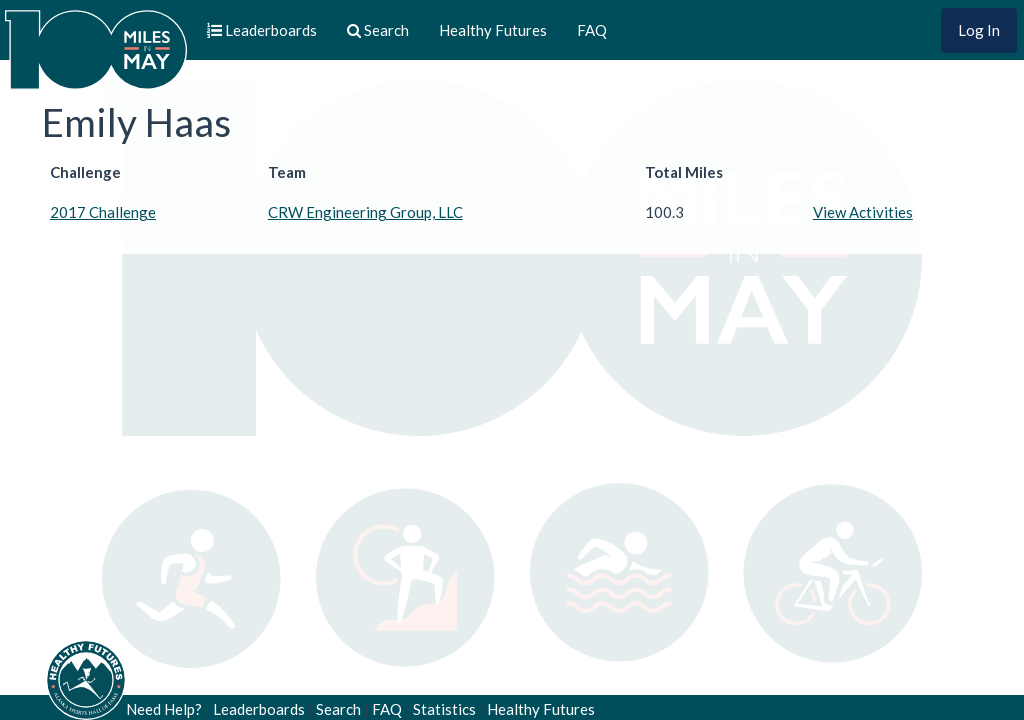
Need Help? (164, 709)
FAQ (592, 30)
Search (338, 709)
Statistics (444, 709)
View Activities (863, 212)
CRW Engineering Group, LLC (365, 212)
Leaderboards (259, 709)
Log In (979, 30)
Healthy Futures (493, 30)
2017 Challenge (103, 212)
